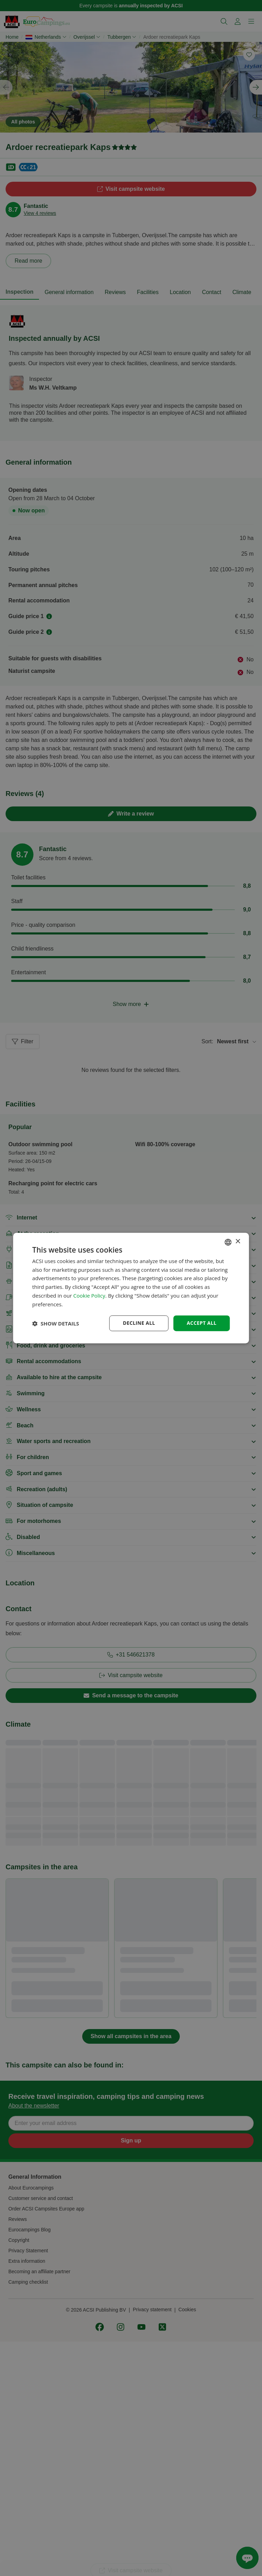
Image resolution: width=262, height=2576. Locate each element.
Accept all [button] (201, 1323)
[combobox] (227, 1242)
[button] (55, 1323)
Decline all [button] (139, 1323)
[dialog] (131, 1288)
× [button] (237, 1241)
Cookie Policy (89, 1295)
